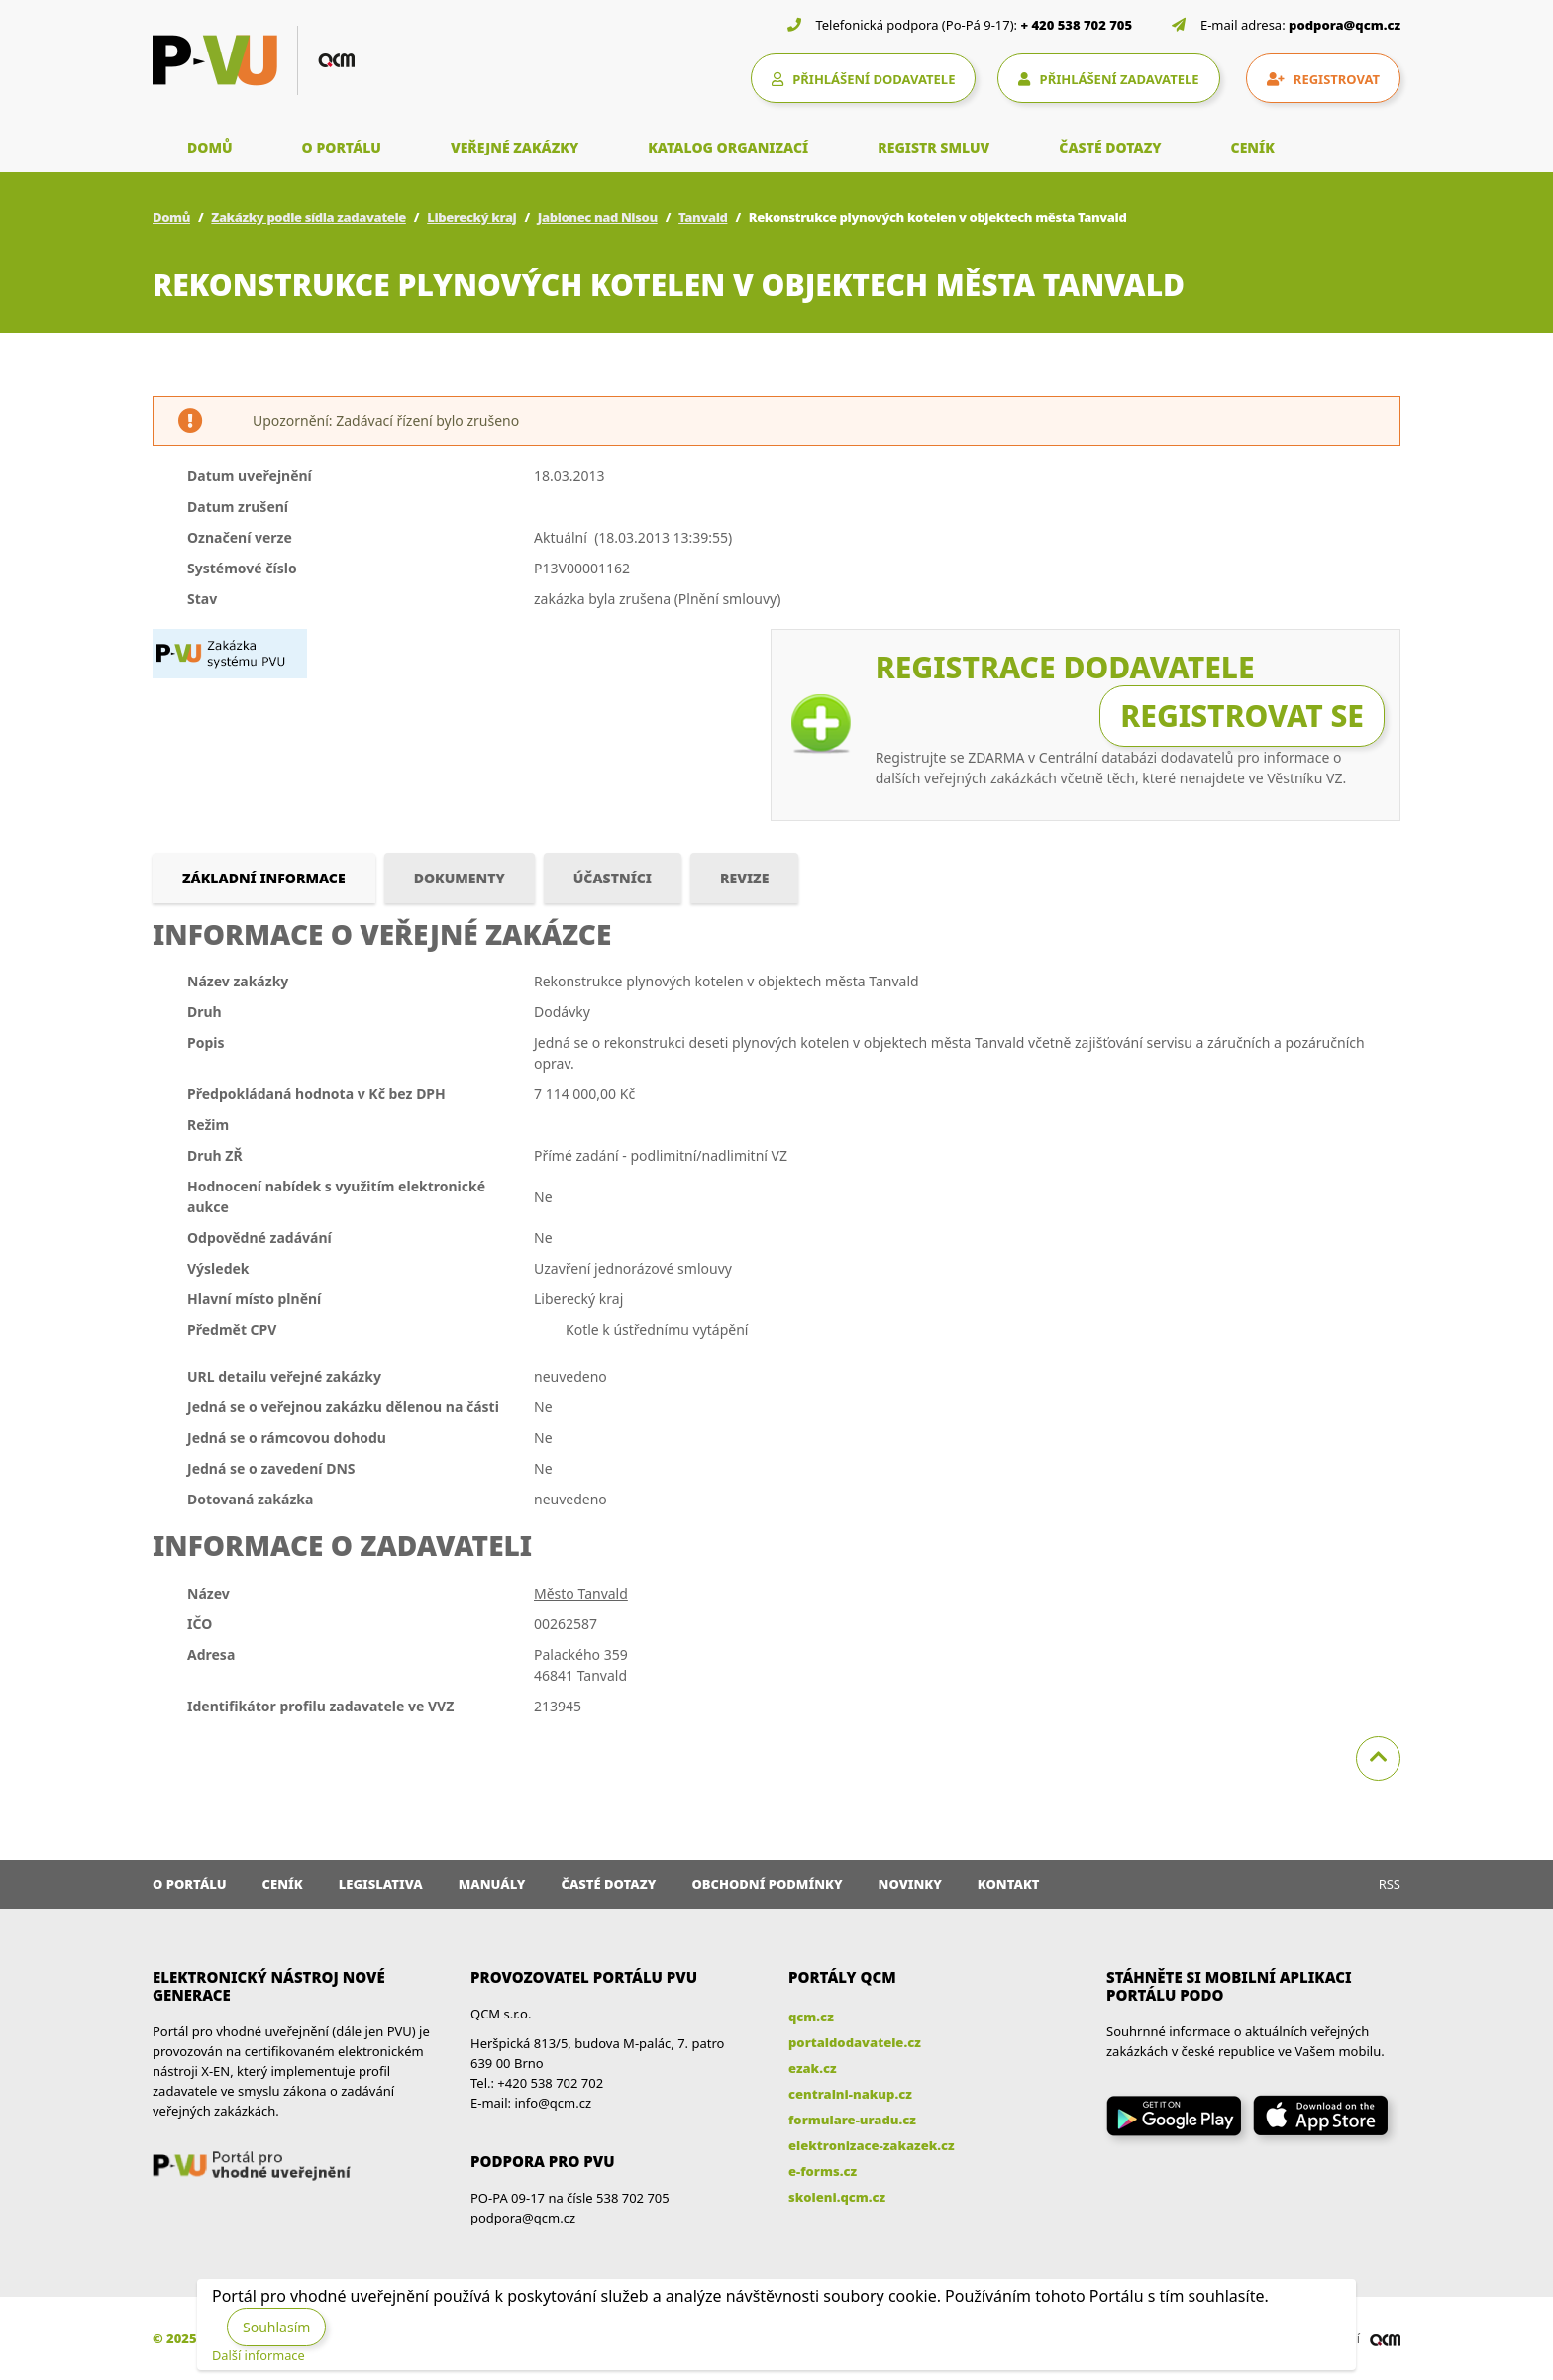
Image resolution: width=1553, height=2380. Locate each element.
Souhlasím (276, 2327)
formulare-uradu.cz (852, 2119)
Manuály (492, 1884)
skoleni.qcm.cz (836, 2197)
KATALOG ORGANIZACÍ (728, 147)
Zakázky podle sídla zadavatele (308, 217)
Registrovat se (1242, 715)
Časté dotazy (608, 1884)
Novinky (910, 1884)
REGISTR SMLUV (933, 147)
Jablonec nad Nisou (598, 217)
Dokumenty (459, 878)
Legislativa (381, 1884)
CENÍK (1253, 147)
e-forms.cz (822, 2171)
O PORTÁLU (341, 147)
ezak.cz (812, 2068)
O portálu (190, 1884)
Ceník (282, 1884)
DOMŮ (210, 147)
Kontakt (1009, 1884)
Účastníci (612, 878)
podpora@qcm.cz (1344, 25)
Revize (744, 878)
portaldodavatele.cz (854, 2042)
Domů (171, 217)
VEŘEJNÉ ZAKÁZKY (514, 147)
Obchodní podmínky (766, 1884)
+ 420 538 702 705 (1077, 25)
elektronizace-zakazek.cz (871, 2145)
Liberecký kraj (471, 217)
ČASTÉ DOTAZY (1110, 147)
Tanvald (702, 217)
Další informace (258, 2355)
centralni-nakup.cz (850, 2094)
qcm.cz (811, 2016)
